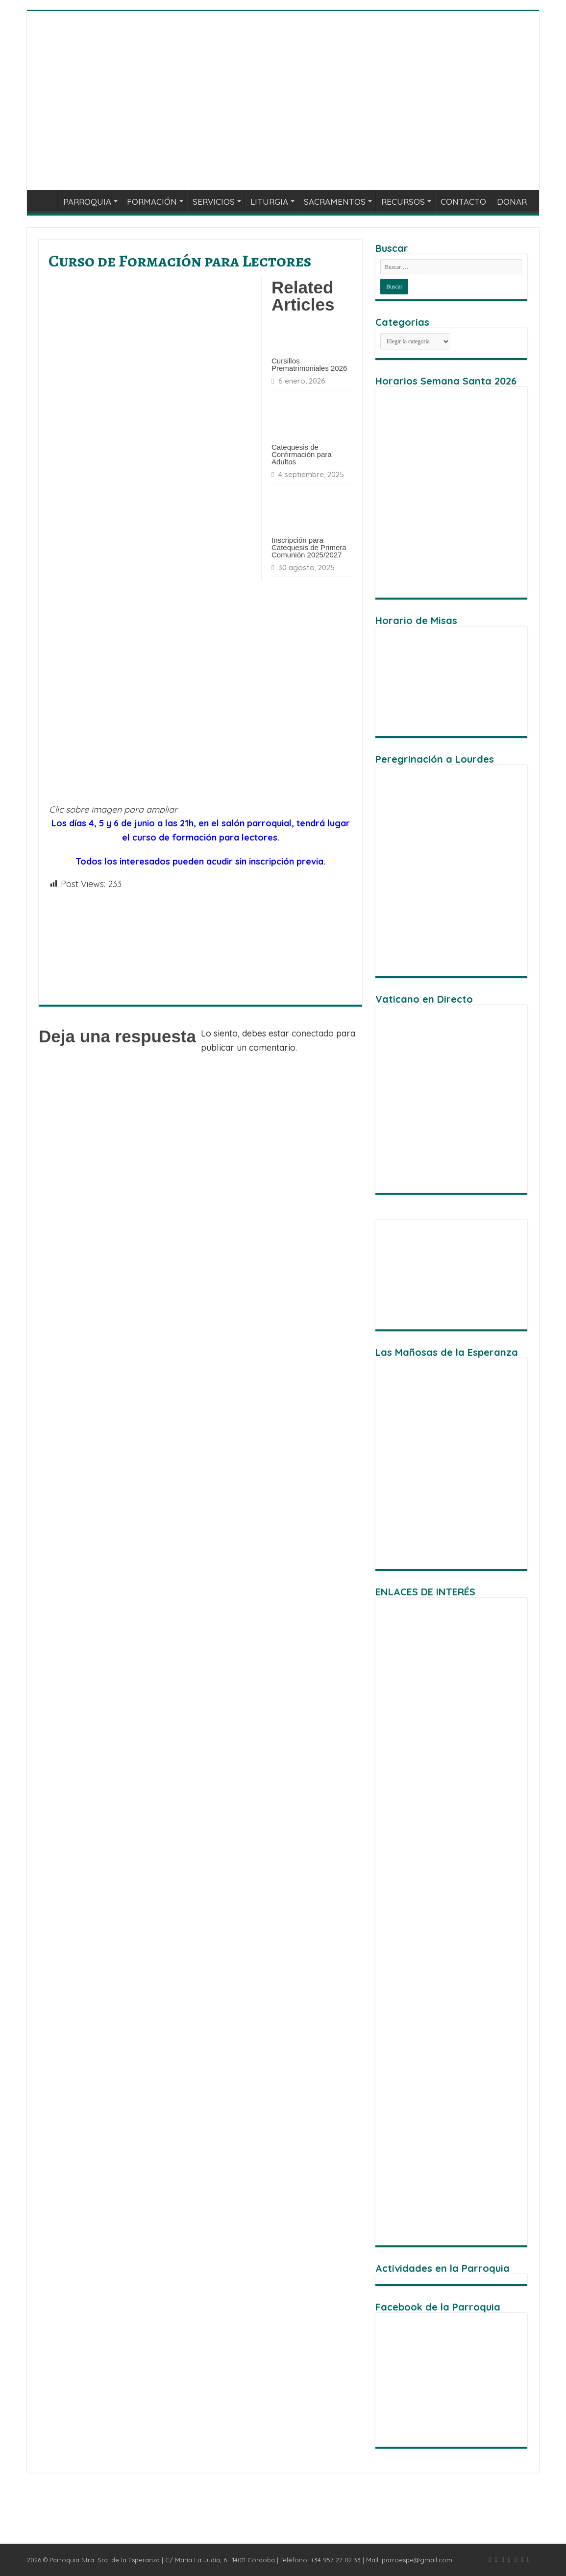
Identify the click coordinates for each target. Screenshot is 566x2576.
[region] (451, 1274)
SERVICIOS (214, 201)
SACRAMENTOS (335, 201)
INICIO (44, 200)
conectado (313, 1033)
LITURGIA (269, 201)
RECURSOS (403, 201)
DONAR (512, 201)
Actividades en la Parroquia (442, 2268)
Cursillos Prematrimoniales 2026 (309, 364)
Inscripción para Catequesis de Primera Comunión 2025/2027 (308, 547)
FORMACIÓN (152, 201)
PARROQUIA (87, 201)
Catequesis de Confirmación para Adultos (301, 454)
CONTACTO (463, 201)
